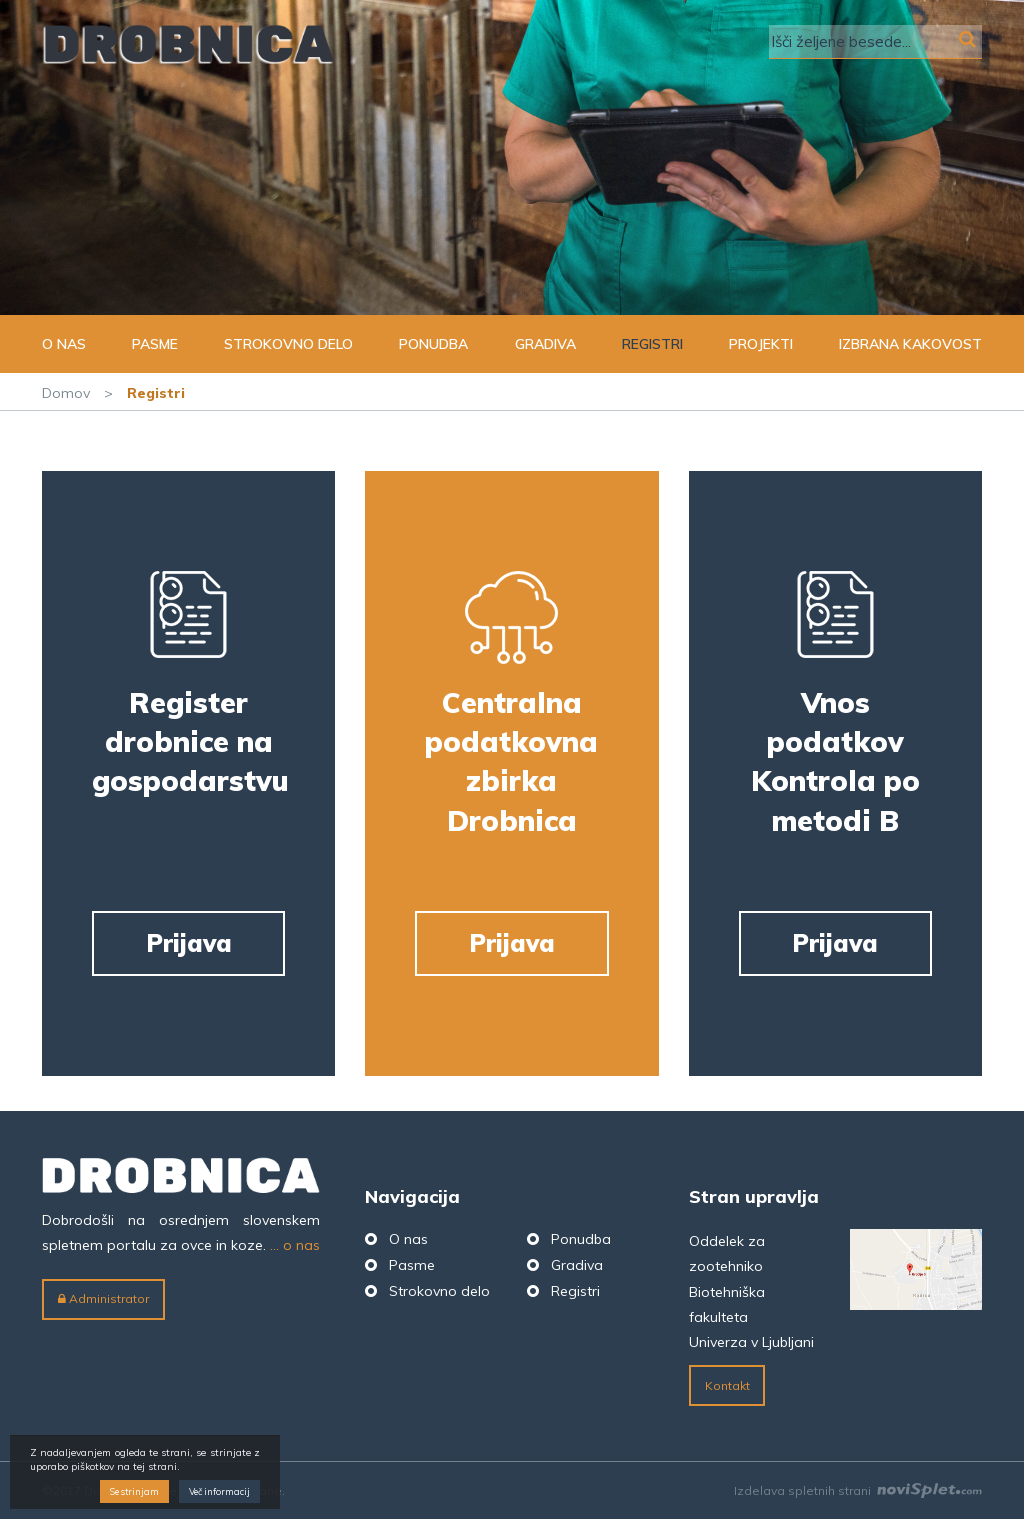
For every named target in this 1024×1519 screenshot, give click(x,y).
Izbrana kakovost (910, 344)
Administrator (103, 1298)
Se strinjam (134, 1491)
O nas (64, 344)
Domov (66, 393)
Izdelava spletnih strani (858, 1490)
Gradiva (545, 344)
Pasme (155, 344)
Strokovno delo (288, 344)
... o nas (295, 1245)
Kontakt (727, 1385)
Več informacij (219, 1491)
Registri (652, 344)
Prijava (189, 943)
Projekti (761, 344)
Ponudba (433, 344)
